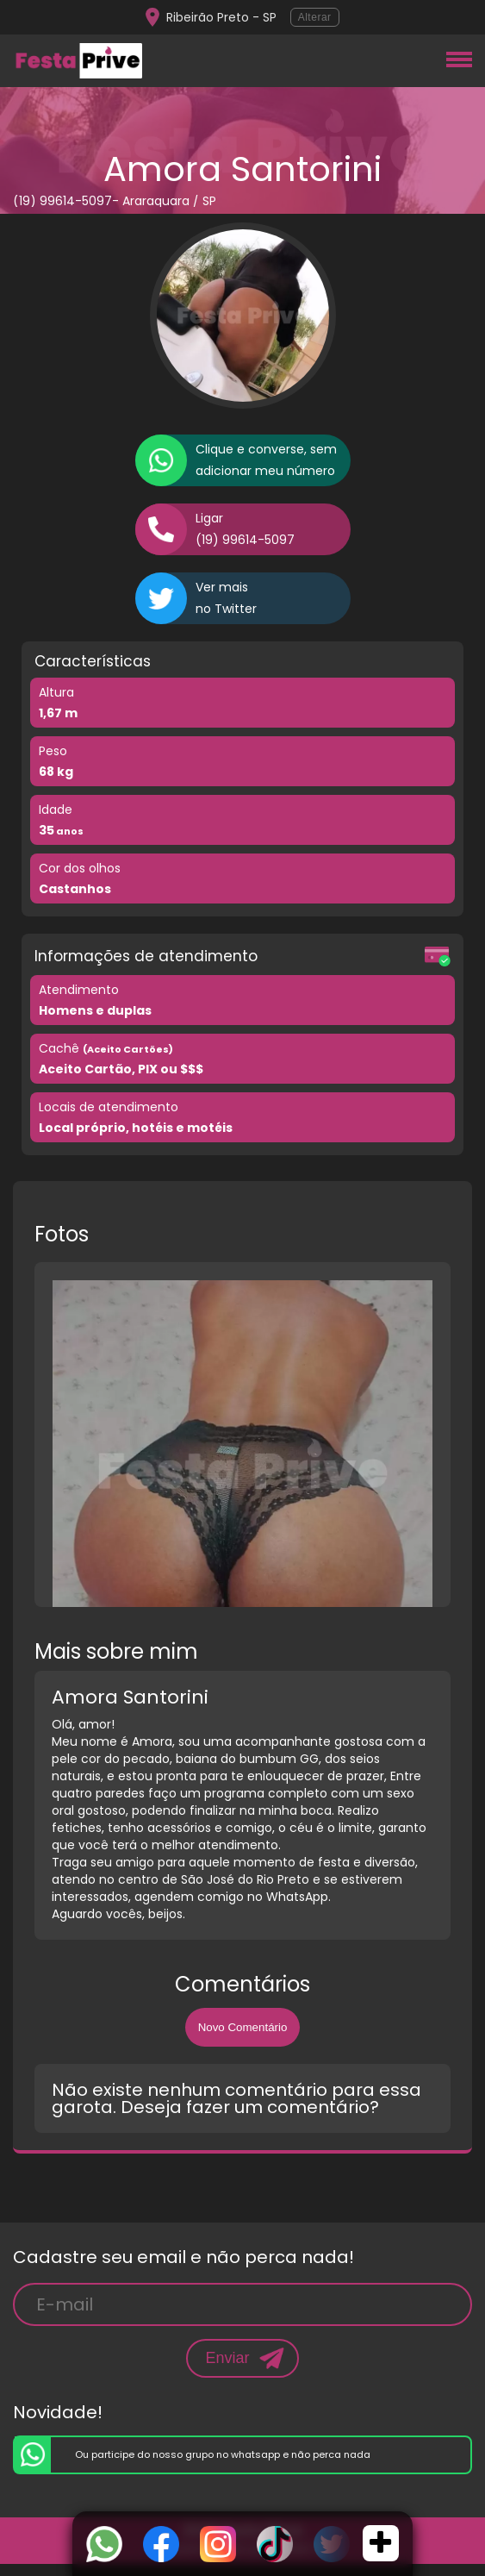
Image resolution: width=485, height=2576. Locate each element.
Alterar (315, 17)
